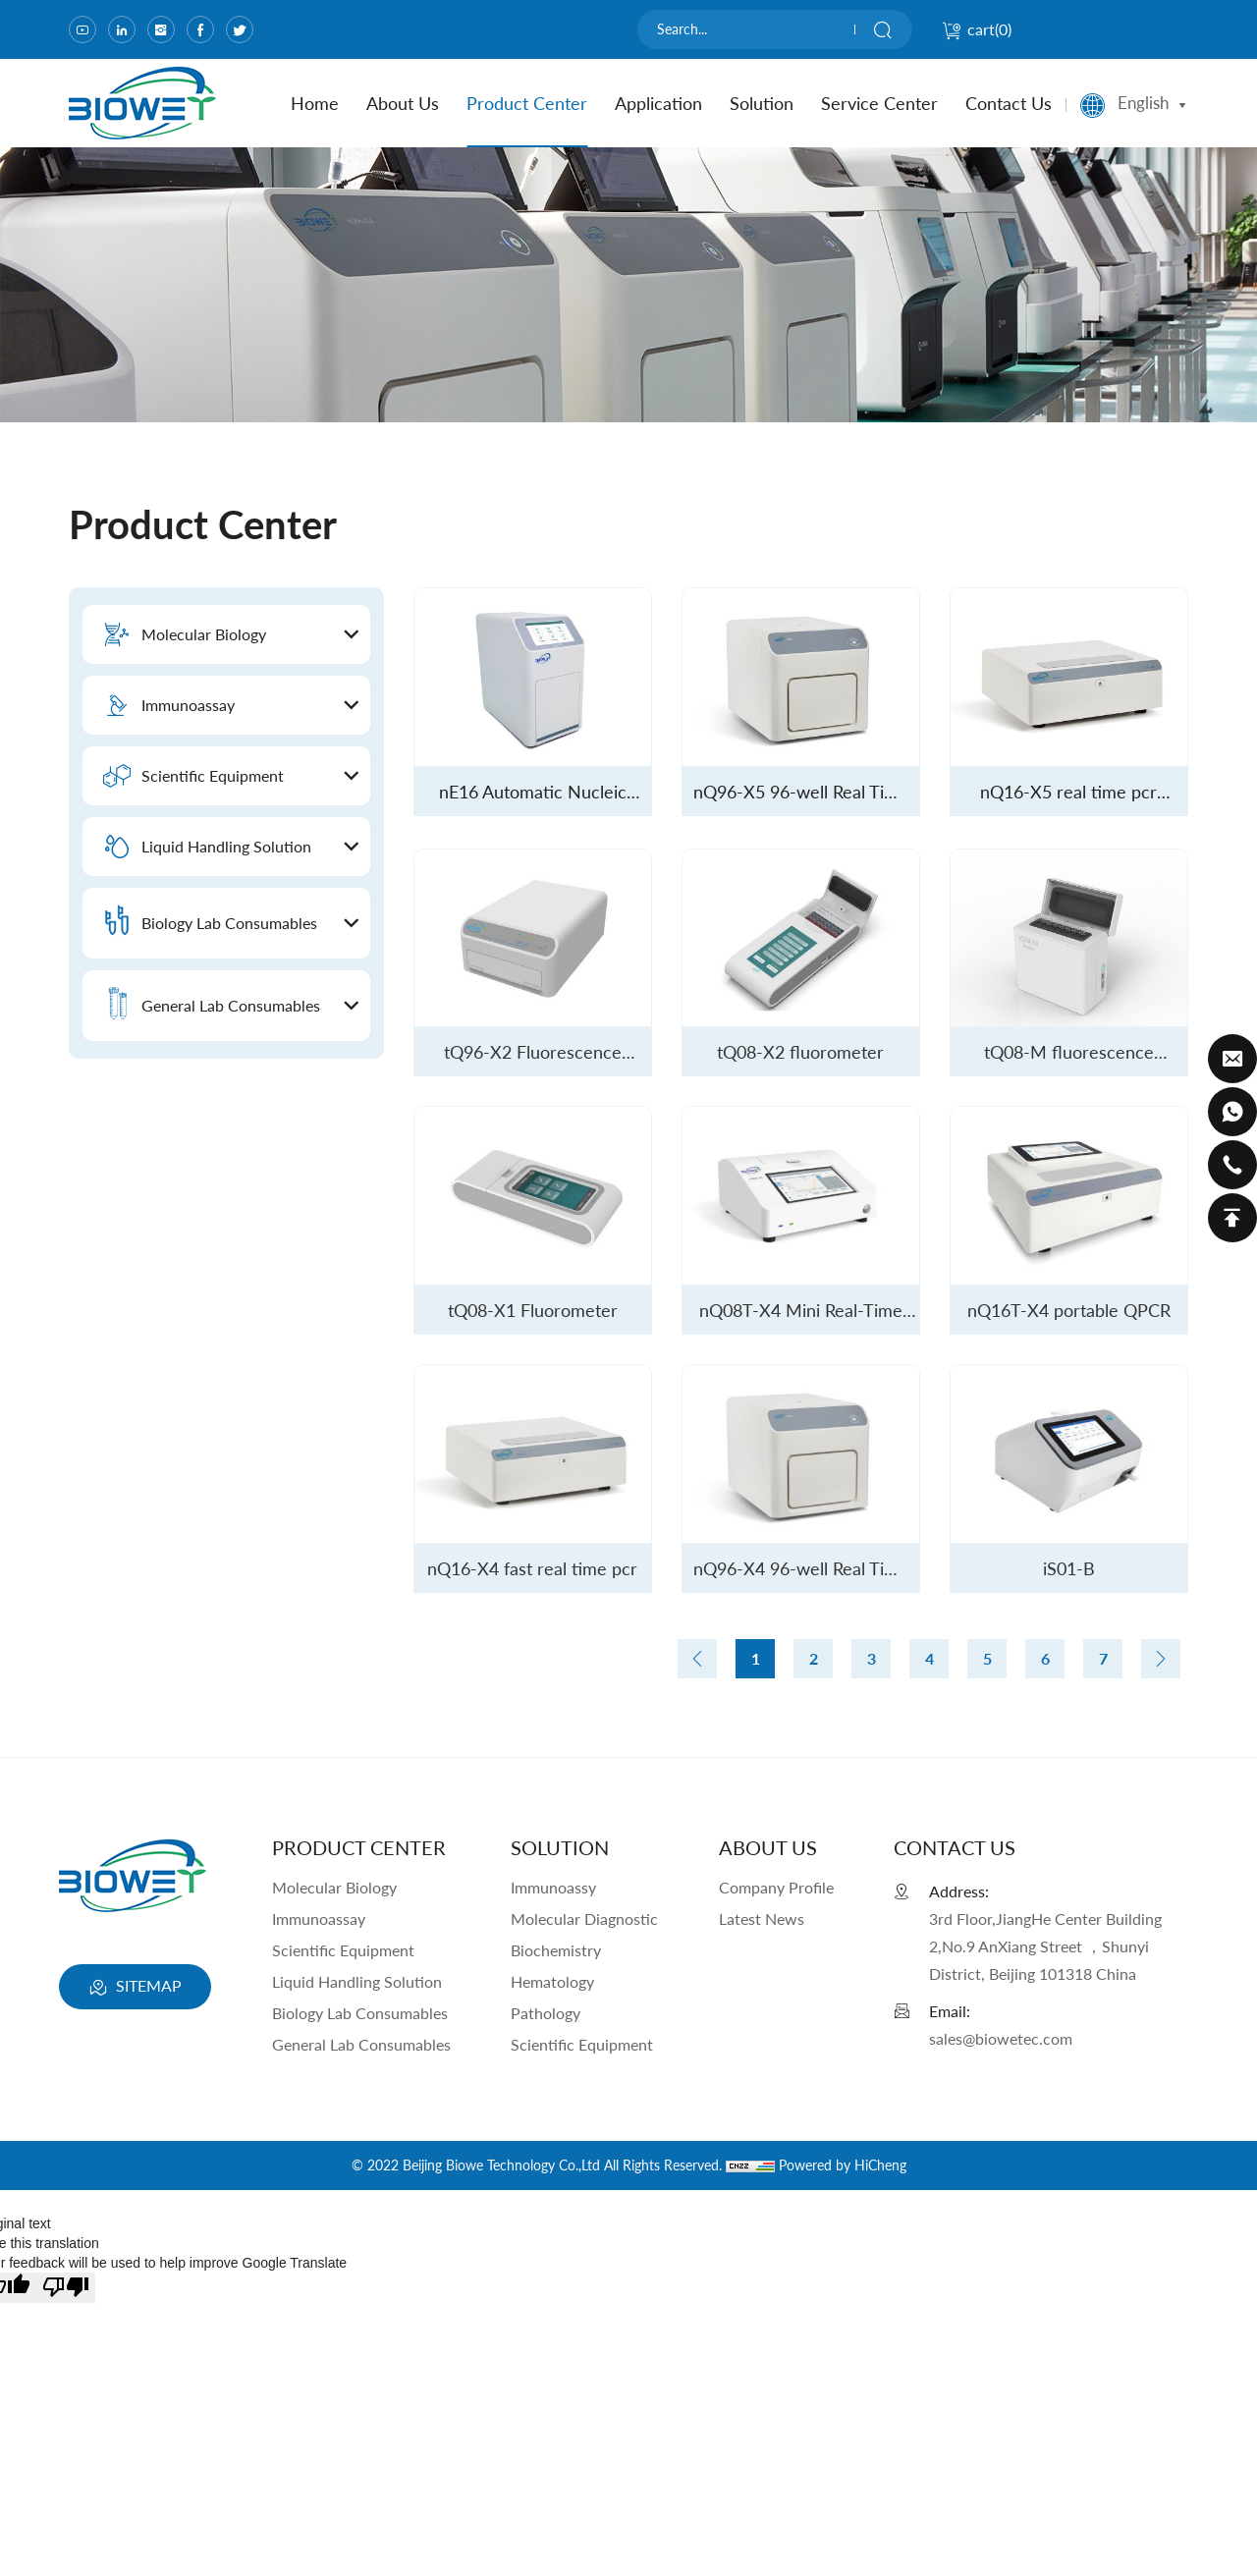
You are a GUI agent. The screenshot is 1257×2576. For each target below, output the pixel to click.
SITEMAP (135, 1987)
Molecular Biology (334, 1887)
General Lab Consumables (361, 2044)
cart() (976, 29)
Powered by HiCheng (842, 2165)
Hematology (552, 1981)
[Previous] (697, 1658)
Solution (761, 103)
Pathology (545, 2012)
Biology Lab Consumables (360, 2012)
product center (526, 103)
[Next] (1160, 1658)
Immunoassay (318, 1918)
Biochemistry (556, 1950)
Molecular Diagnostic (584, 1918)
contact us (1008, 103)
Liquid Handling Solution (357, 1981)
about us (402, 103)
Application (658, 103)
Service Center (879, 103)
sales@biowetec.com (1000, 2038)
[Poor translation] (65, 2288)
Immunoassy (553, 1887)
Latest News (761, 1918)
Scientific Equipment (343, 1950)
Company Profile (776, 1887)
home (315, 103)
